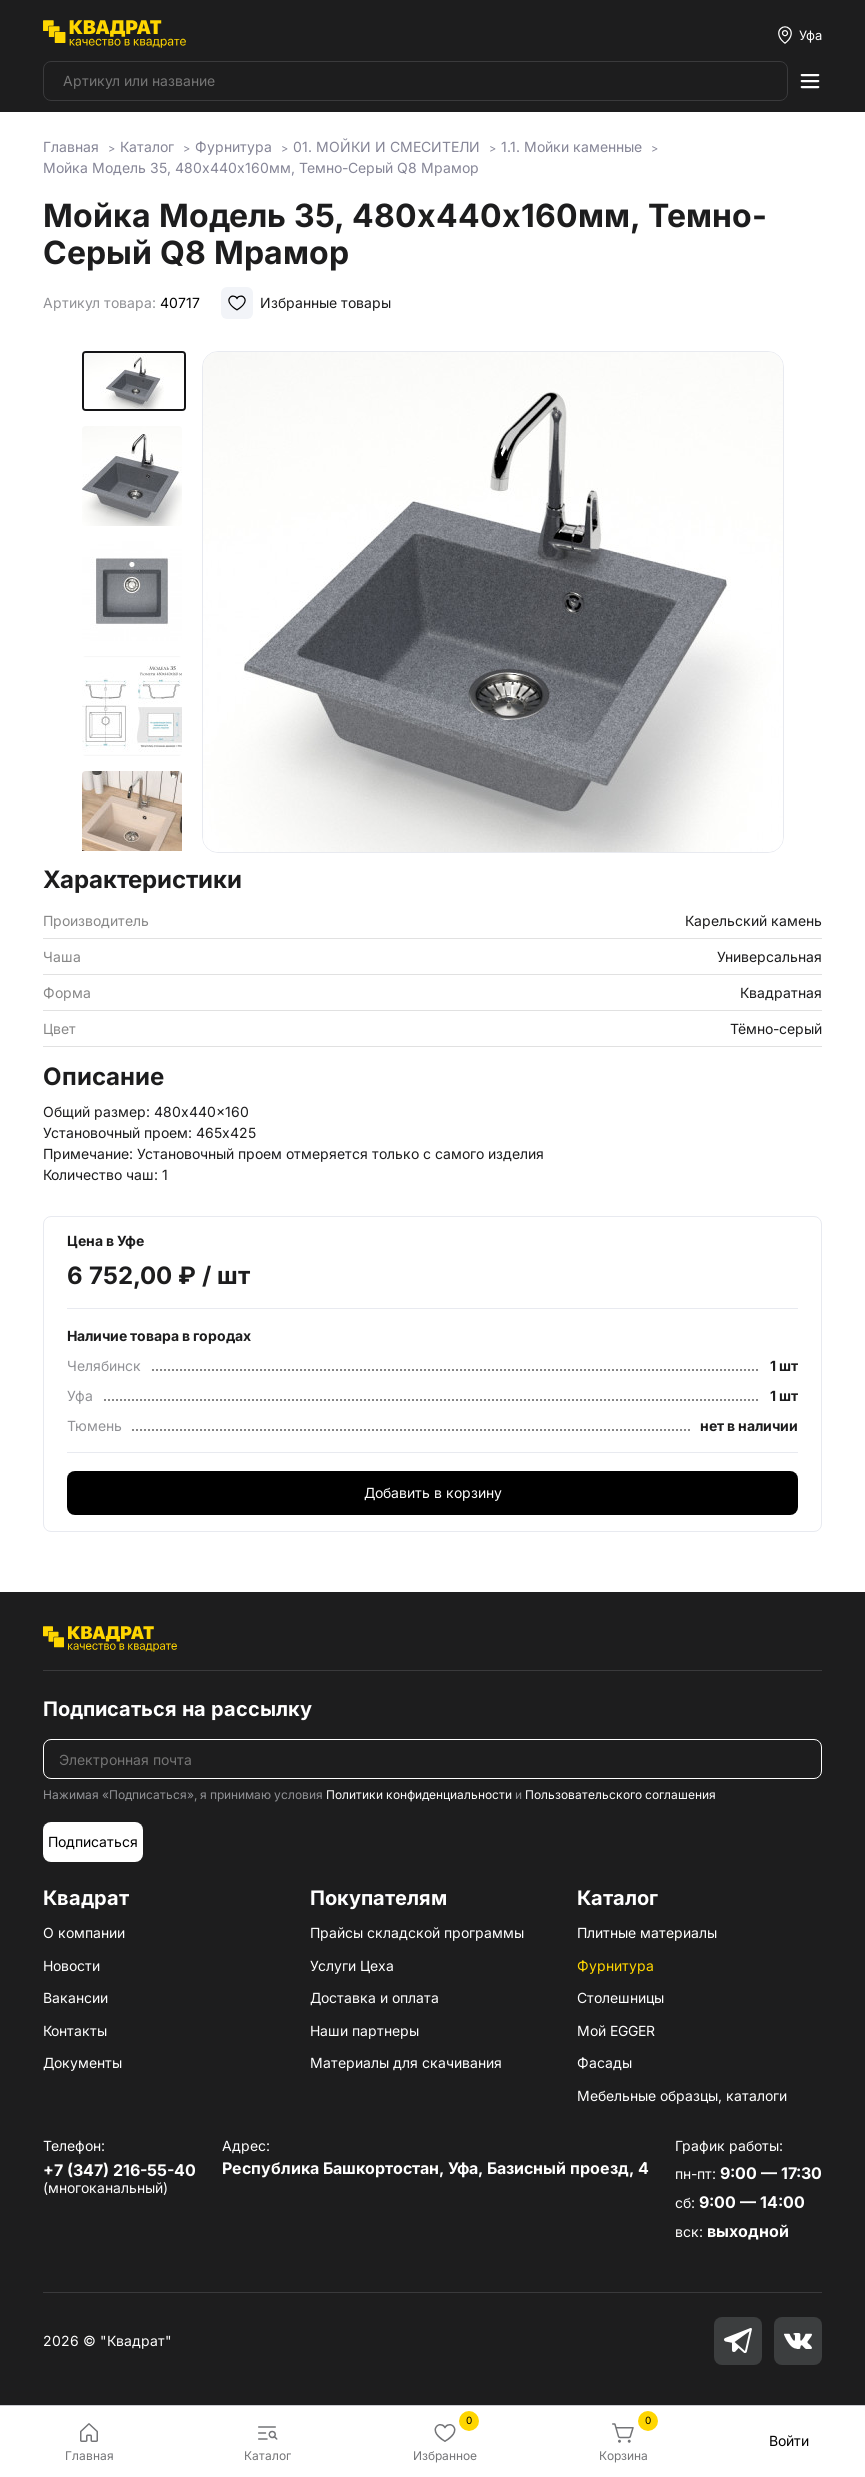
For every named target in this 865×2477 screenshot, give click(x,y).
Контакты (75, 2030)
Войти (789, 2440)
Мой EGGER (616, 2030)
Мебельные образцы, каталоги (682, 2095)
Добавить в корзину (433, 1492)
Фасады (604, 2062)
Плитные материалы (647, 1932)
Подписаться (93, 1841)
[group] (493, 602)
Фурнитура (615, 1965)
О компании (84, 1932)
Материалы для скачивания (406, 2062)
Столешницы (620, 1997)
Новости (71, 1965)
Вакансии (75, 1997)
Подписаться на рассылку (177, 1709)
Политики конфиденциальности (419, 1794)
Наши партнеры (364, 2030)
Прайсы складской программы (417, 1932)
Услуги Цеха (352, 1965)
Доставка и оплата (374, 1997)
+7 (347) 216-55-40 (119, 2170)
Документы (82, 2062)
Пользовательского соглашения (620, 1794)
